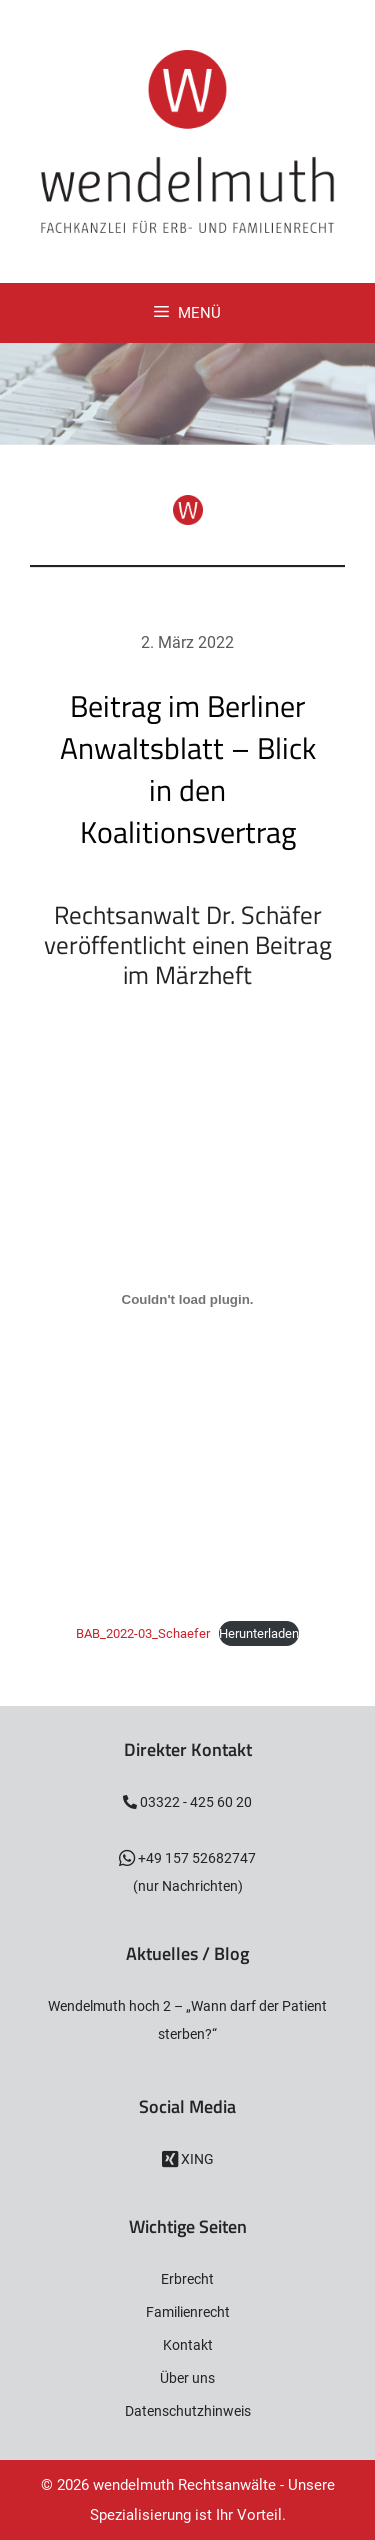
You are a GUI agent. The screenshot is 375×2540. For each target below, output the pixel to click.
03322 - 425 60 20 (194, 1802)
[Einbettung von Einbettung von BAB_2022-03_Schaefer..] (187, 1300)
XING (196, 2159)
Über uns (187, 2378)
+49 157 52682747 (195, 1858)
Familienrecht (188, 2312)
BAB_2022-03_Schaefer (143, 1633)
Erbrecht (187, 2279)
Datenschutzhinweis (188, 2411)
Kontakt (188, 2345)
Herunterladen (259, 1633)
